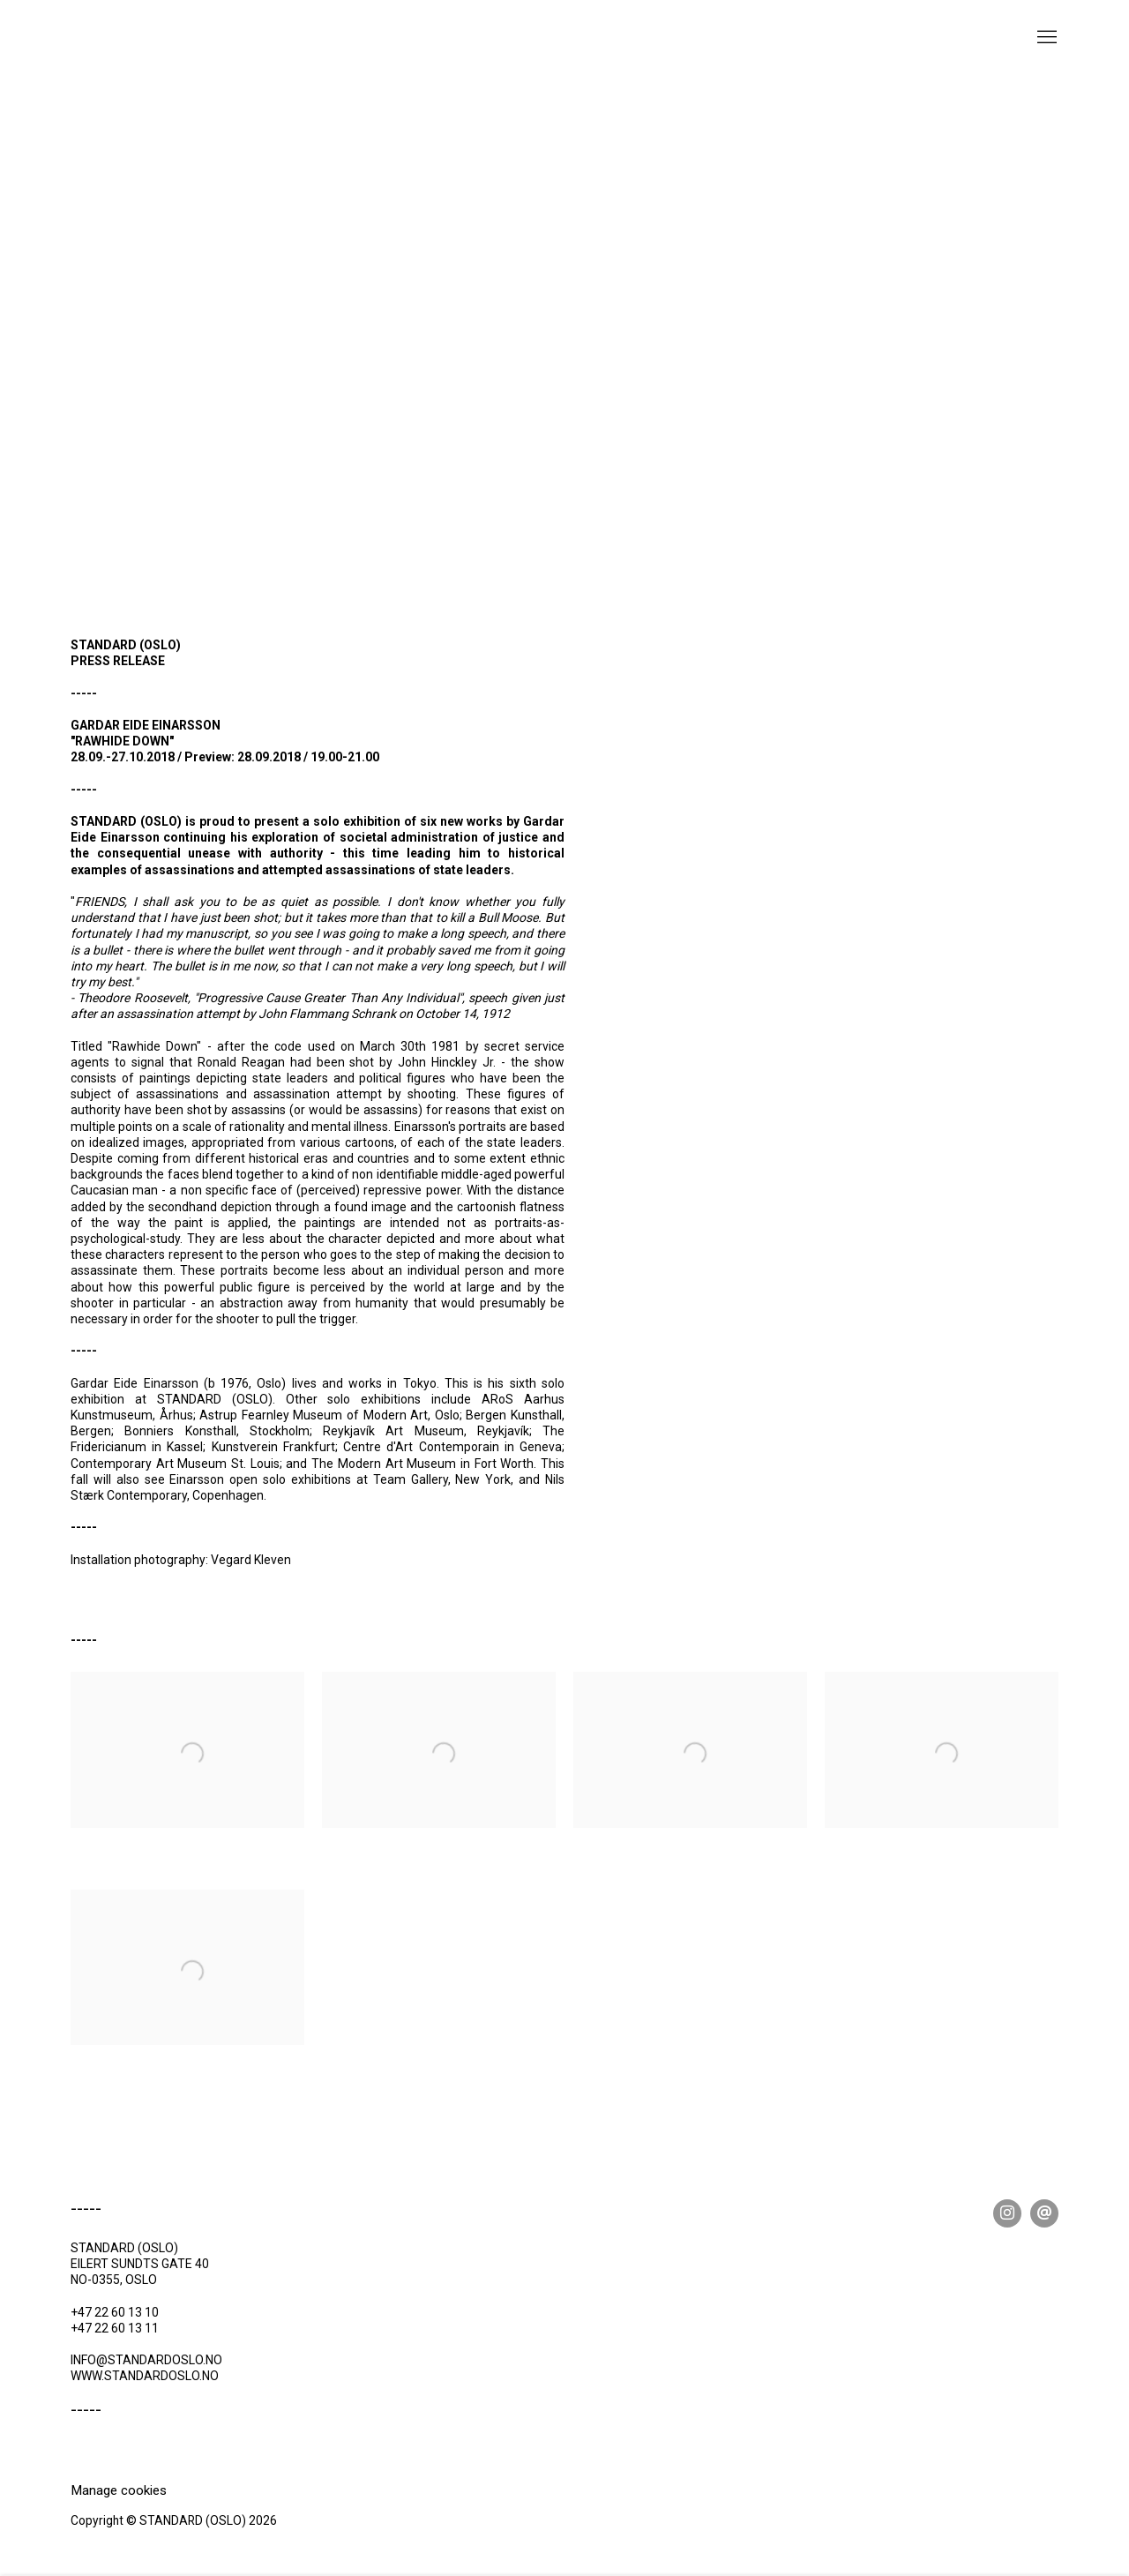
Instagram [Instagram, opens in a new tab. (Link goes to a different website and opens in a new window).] (1007, 2213)
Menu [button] (1045, 38)
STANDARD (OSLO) (159, 52)
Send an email (1044, 2213)
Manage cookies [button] (119, 2490)
